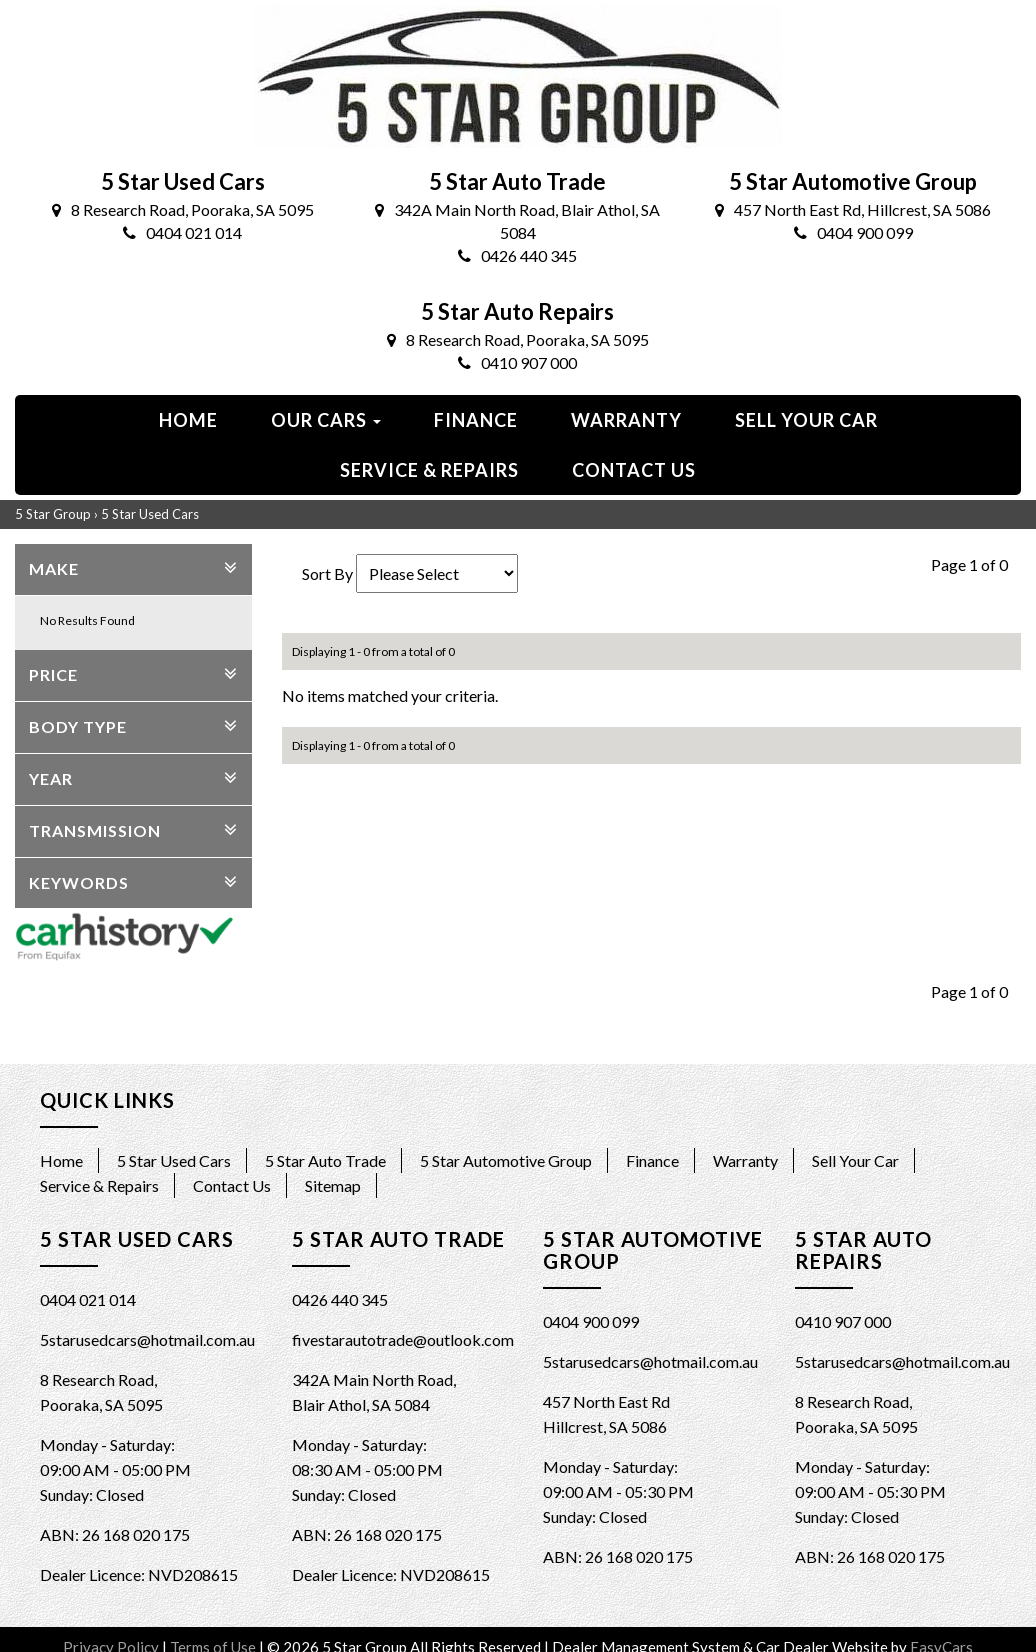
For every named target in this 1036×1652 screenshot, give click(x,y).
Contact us (634, 470)
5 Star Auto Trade (325, 1160)
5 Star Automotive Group (506, 1160)
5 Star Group (53, 514)
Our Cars (326, 420)
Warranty (626, 420)
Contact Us (232, 1185)
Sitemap (333, 1185)
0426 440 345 (517, 255)
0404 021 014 (182, 232)
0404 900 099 (853, 232)
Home (188, 420)
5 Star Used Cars (150, 514)
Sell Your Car (806, 420)
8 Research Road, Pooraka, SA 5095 (183, 209)
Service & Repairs (429, 470)
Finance (476, 420)
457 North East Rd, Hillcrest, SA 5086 (853, 209)
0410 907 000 (517, 362)
